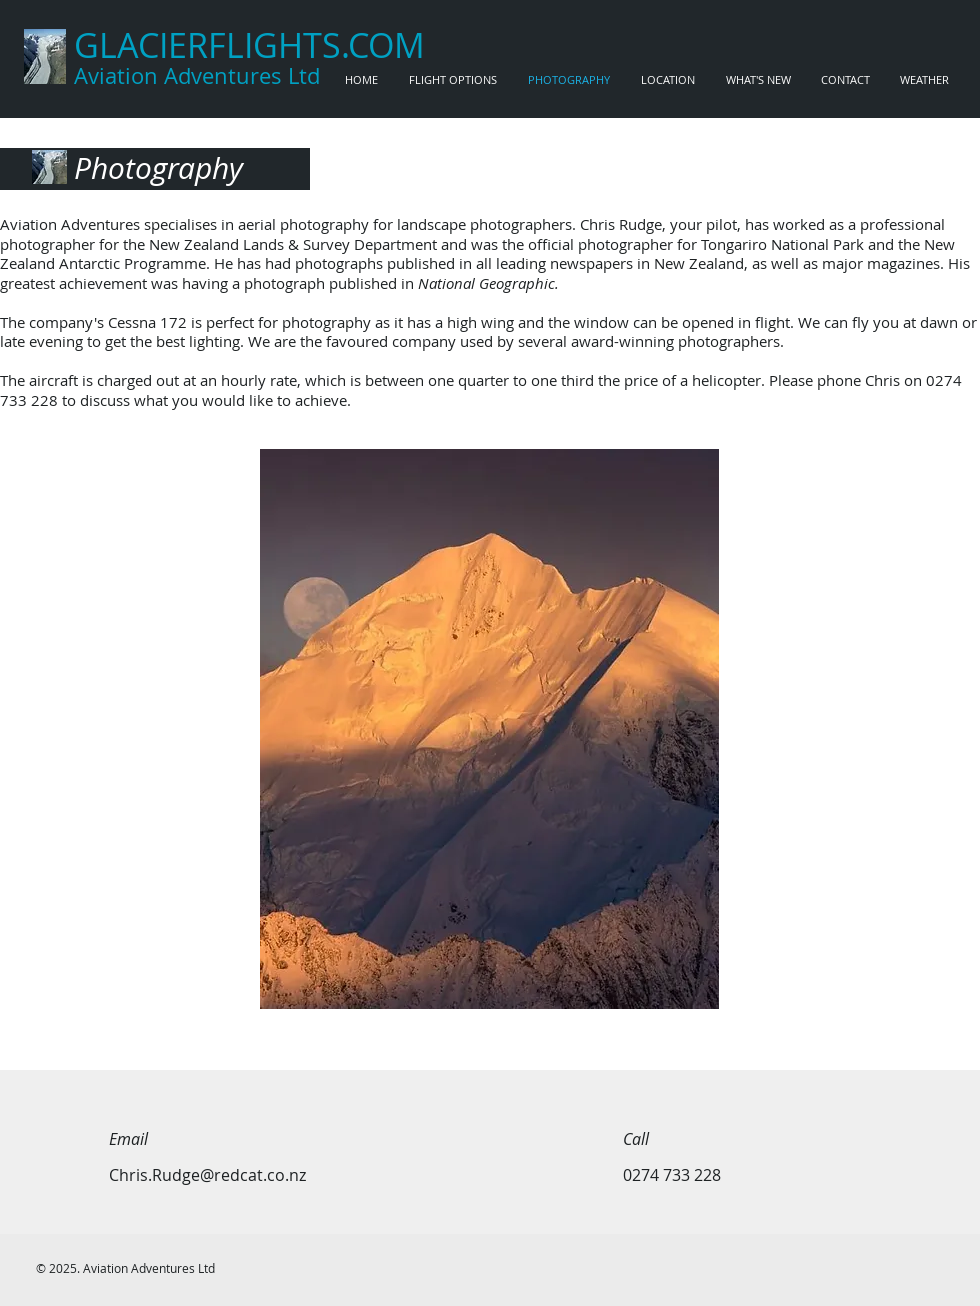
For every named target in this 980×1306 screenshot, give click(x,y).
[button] (489, 729)
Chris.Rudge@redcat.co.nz (207, 1175)
